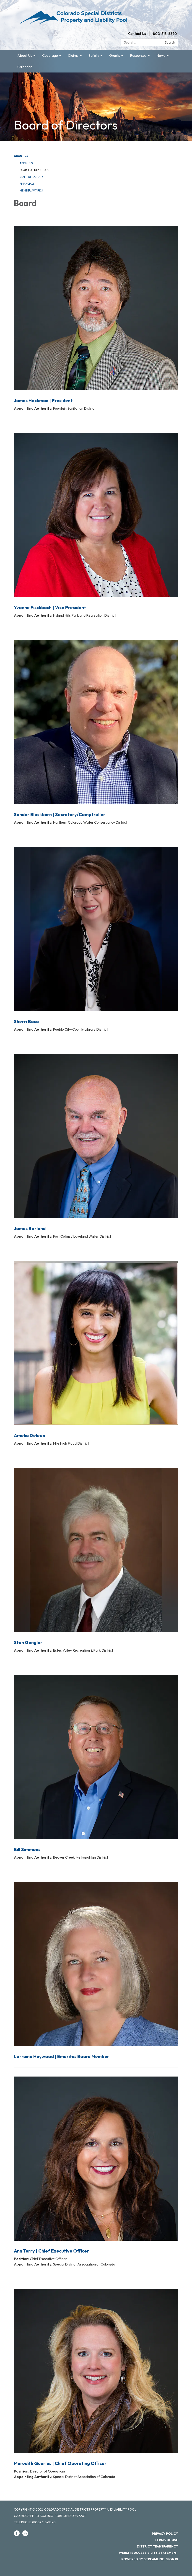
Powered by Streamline (142, 2559)
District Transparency (157, 2546)
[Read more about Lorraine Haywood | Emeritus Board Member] (96, 1967)
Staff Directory (31, 176)
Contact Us (137, 33)
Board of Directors (34, 170)
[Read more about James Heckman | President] (96, 317)
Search (170, 42)
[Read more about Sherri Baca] (96, 938)
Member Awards (31, 190)
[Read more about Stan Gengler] (96, 1559)
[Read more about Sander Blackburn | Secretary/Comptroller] (96, 731)
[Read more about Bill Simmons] (96, 1766)
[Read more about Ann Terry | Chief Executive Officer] (96, 2170)
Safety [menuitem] (93, 55)
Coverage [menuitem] (50, 55)
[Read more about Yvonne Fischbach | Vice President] (96, 524)
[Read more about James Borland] (96, 1145)
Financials (27, 183)
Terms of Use (166, 2540)
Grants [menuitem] (114, 55)
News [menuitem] (160, 55)
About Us (21, 156)
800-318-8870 (165, 33)
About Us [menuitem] (24, 55)
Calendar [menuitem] (24, 67)
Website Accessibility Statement (148, 2553)
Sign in (172, 2559)
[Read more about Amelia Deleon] (96, 1352)
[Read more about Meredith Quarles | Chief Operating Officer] (96, 2383)
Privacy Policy (165, 2534)
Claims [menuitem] (73, 55)
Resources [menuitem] (138, 55)
